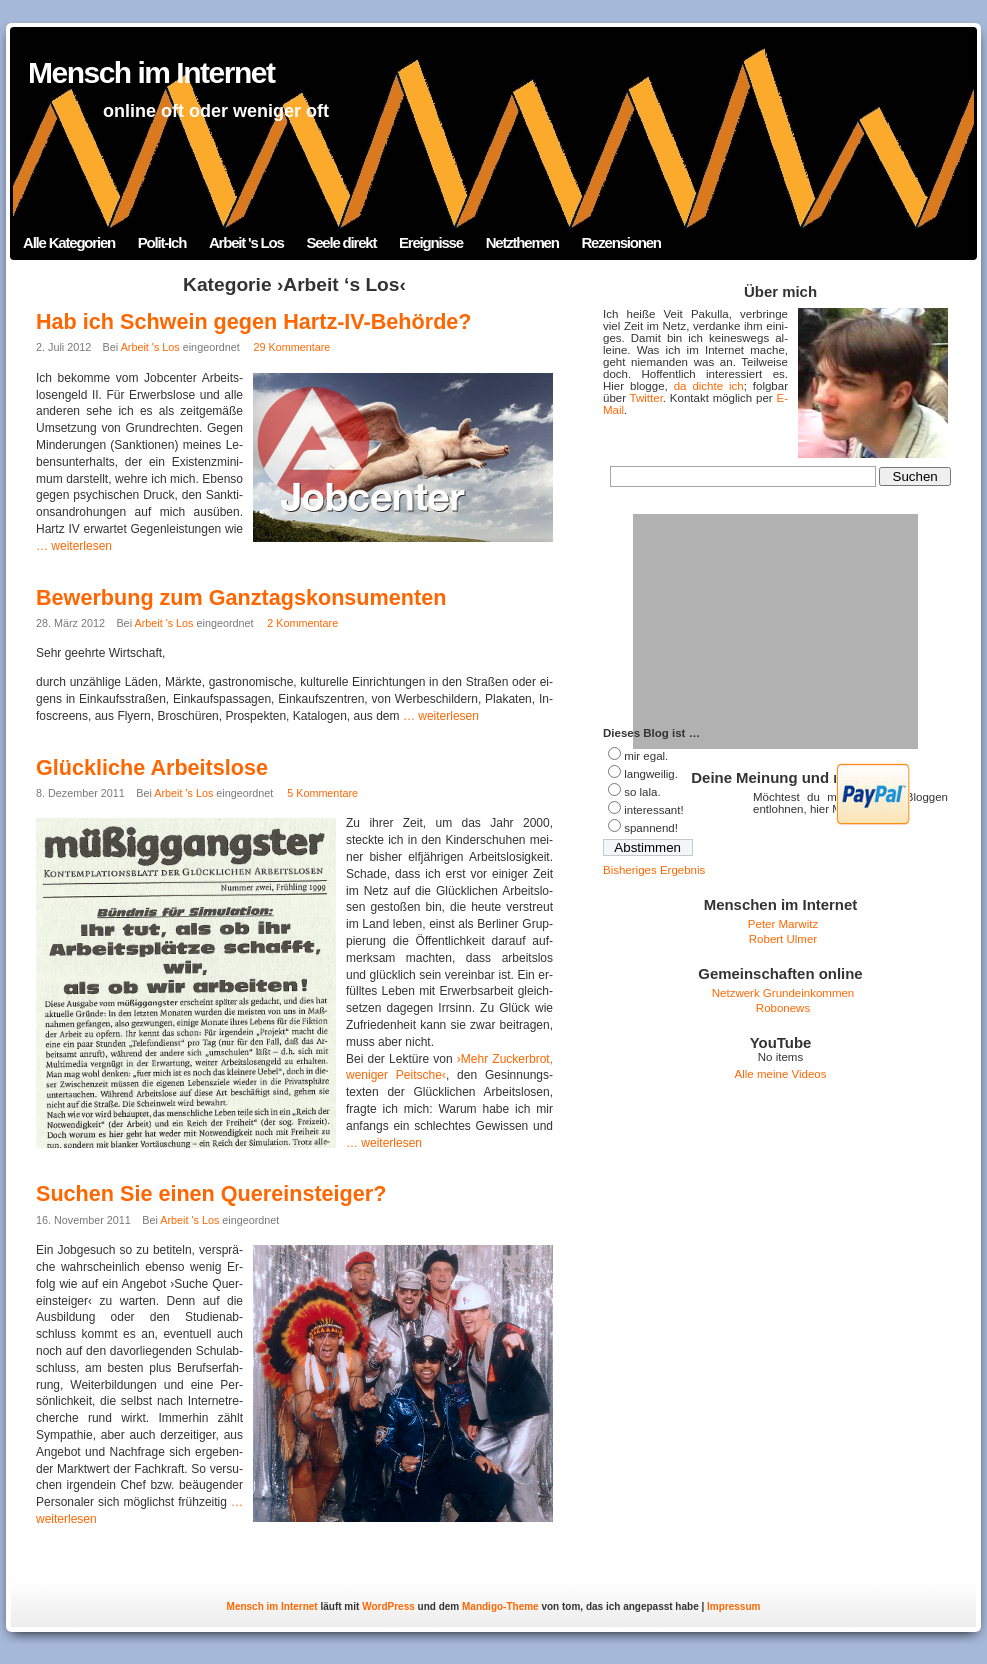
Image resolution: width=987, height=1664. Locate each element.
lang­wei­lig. (651, 774)
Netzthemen (522, 242)
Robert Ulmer (783, 939)
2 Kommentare (302, 623)
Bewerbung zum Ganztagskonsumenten (241, 597)
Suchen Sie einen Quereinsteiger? (211, 1193)
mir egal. (646, 756)
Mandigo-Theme (500, 1606)
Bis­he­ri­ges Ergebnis (654, 870)
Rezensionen (620, 242)
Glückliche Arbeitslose (152, 767)
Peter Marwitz (783, 924)
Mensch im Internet (151, 72)
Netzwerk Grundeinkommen (783, 993)
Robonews (783, 1008)
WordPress (388, 1606)
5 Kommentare (322, 793)
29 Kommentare (292, 347)
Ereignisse (431, 242)
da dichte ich (709, 386)
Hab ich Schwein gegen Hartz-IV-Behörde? (254, 321)
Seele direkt (341, 242)
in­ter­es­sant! (653, 810)
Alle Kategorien (69, 242)
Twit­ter (646, 398)
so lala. (642, 792)
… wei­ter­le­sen (74, 546)
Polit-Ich (162, 242)
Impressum (733, 1606)
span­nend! (651, 828)
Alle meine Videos (781, 1074)
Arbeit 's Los (246, 242)
